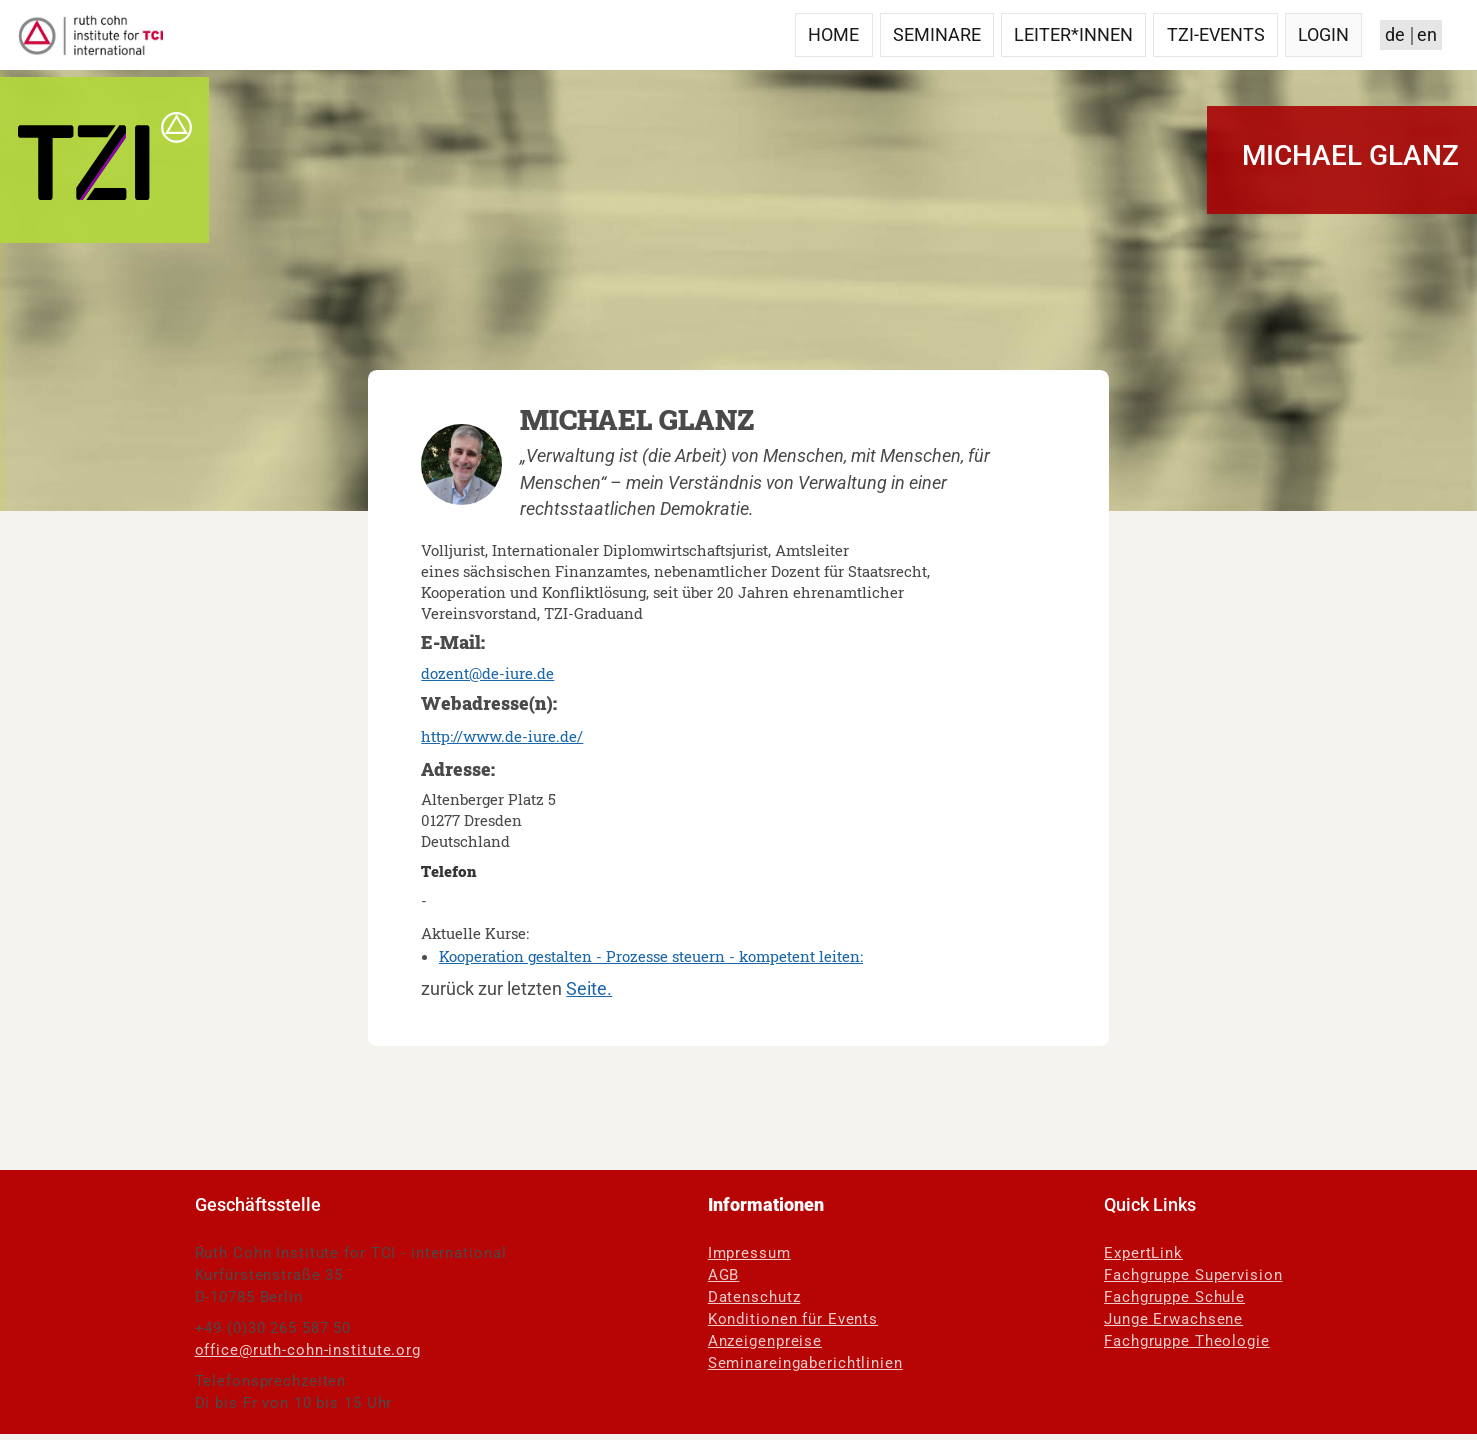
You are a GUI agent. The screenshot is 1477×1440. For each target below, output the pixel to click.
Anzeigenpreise (765, 1341)
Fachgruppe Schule (1174, 1297)
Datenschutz (754, 1297)
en (1427, 35)
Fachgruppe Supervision (1193, 1275)
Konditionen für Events (793, 1319)
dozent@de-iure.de (487, 673)
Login (1323, 35)
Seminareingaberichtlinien (805, 1363)
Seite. (589, 989)
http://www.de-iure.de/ (502, 736)
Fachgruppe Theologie (1187, 1341)
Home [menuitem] (833, 35)
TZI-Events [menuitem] (1216, 35)
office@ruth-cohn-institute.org (308, 1350)
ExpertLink (1143, 1253)
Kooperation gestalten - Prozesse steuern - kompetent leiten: (651, 956)
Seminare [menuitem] (937, 35)
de (1395, 35)
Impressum (749, 1253)
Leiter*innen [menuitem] (1073, 35)
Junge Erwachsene (1173, 1319)
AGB (724, 1275)
